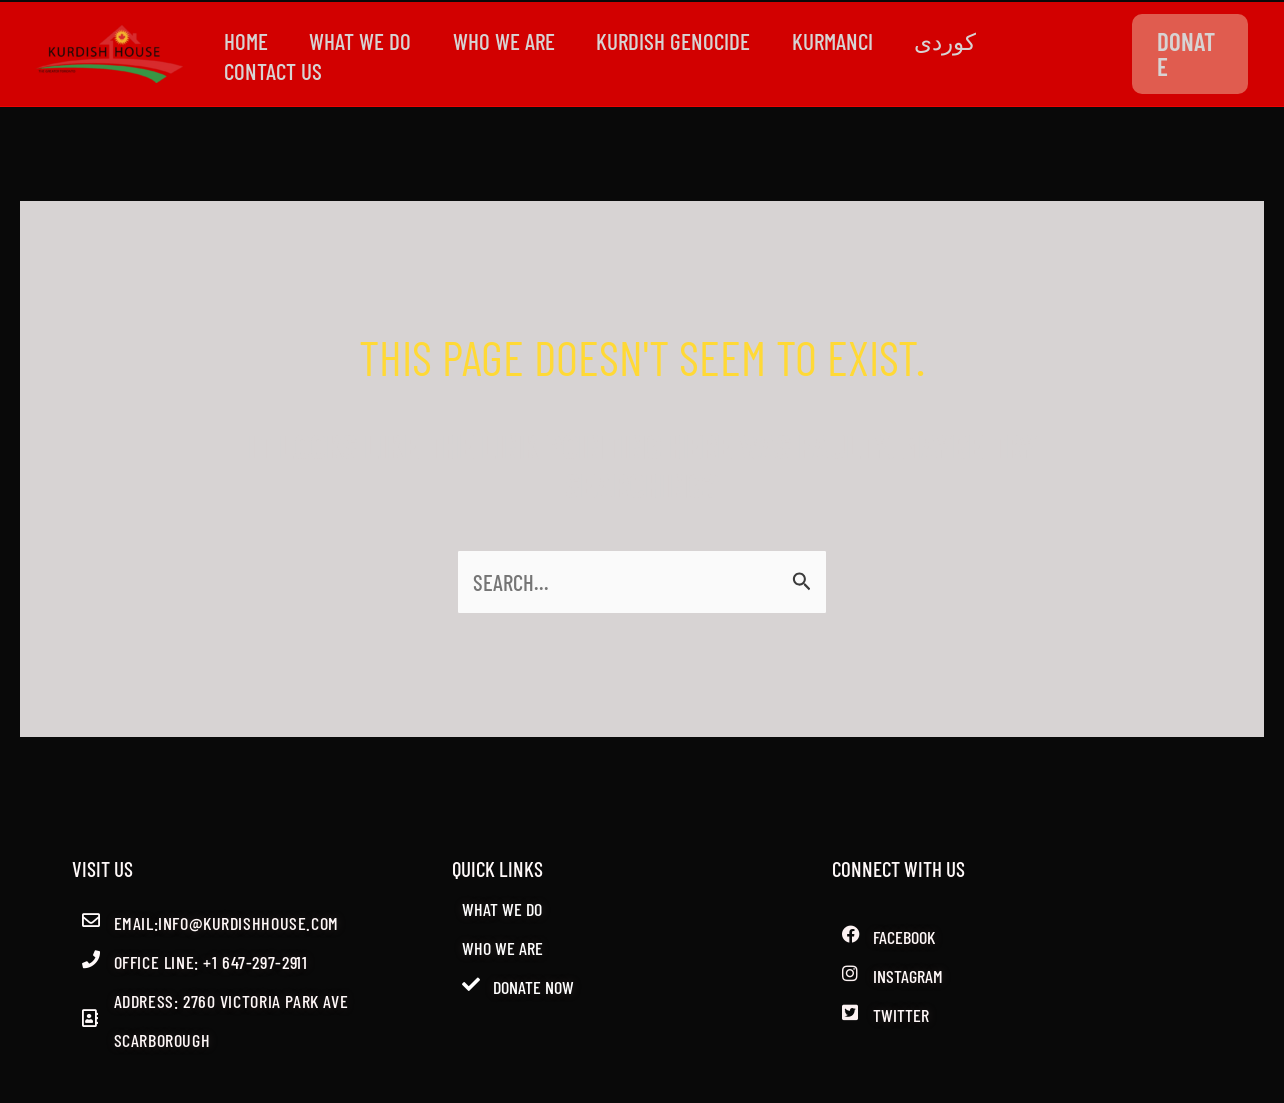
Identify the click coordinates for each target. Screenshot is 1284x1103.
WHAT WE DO (367, 41)
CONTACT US (275, 71)
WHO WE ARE (515, 41)
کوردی (970, 41)
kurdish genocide (689, 41)
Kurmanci (852, 41)
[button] (1192, 54)
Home (248, 41)
